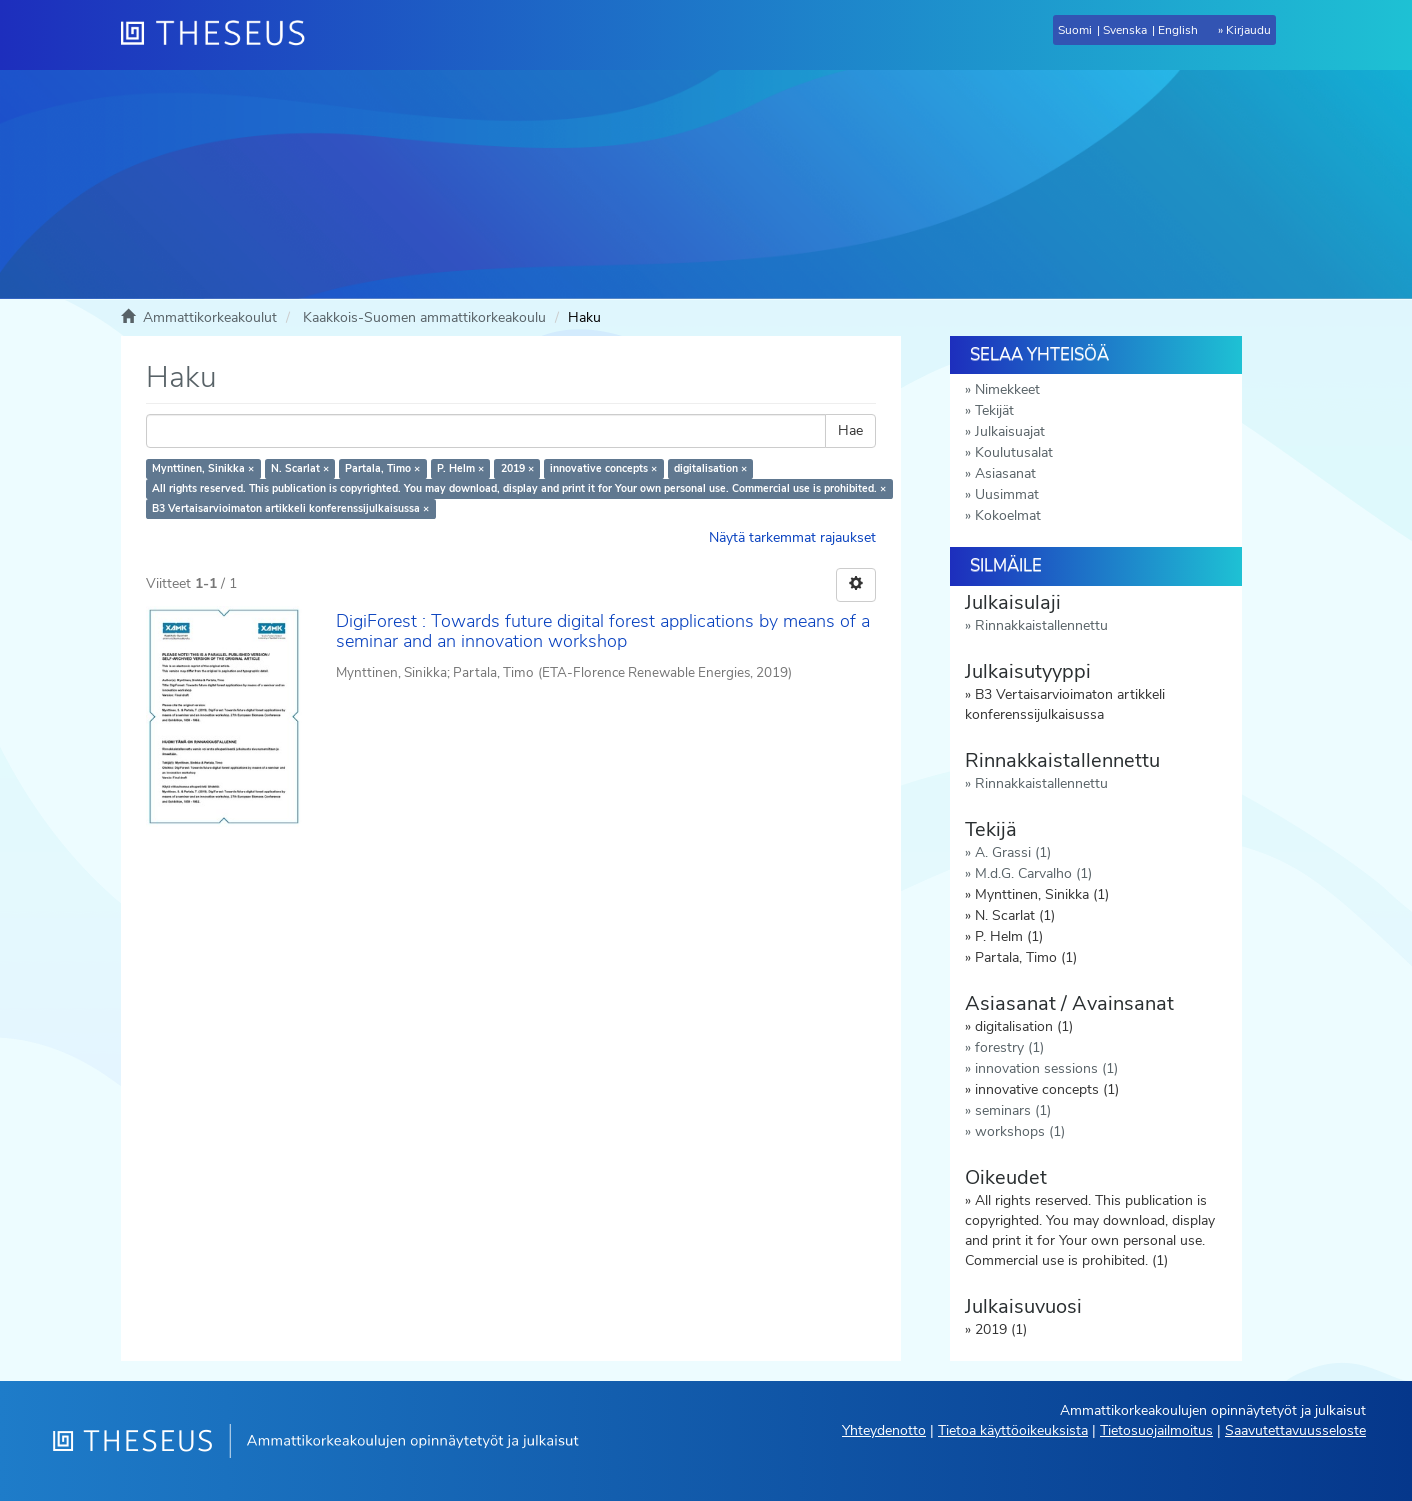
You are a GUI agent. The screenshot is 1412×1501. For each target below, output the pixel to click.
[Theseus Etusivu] (221, 35)
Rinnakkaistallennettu (1041, 625)
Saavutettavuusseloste (1295, 1430)
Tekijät (994, 410)
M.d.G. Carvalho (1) (1033, 873)
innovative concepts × (603, 468)
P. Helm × (460, 468)
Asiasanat (1005, 473)
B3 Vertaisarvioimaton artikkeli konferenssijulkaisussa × (290, 508)
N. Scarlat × (300, 468)
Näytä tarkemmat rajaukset (792, 537)
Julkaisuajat (1010, 431)
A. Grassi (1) (1013, 852)
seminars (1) (1013, 1110)
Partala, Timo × (382, 468)
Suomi (1075, 30)
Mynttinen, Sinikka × (203, 468)
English (1178, 30)
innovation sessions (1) (1046, 1068)
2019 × (517, 468)
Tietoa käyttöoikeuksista (1013, 1430)
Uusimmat (1007, 494)
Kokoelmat (1008, 515)
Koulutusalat (1014, 452)
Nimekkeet (1007, 389)
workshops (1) (1020, 1131)
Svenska (1125, 30)
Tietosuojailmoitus (1156, 1430)
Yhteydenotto (884, 1430)
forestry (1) (1009, 1047)
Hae (850, 430)
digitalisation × (710, 468)
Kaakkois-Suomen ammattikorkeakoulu (424, 317)
